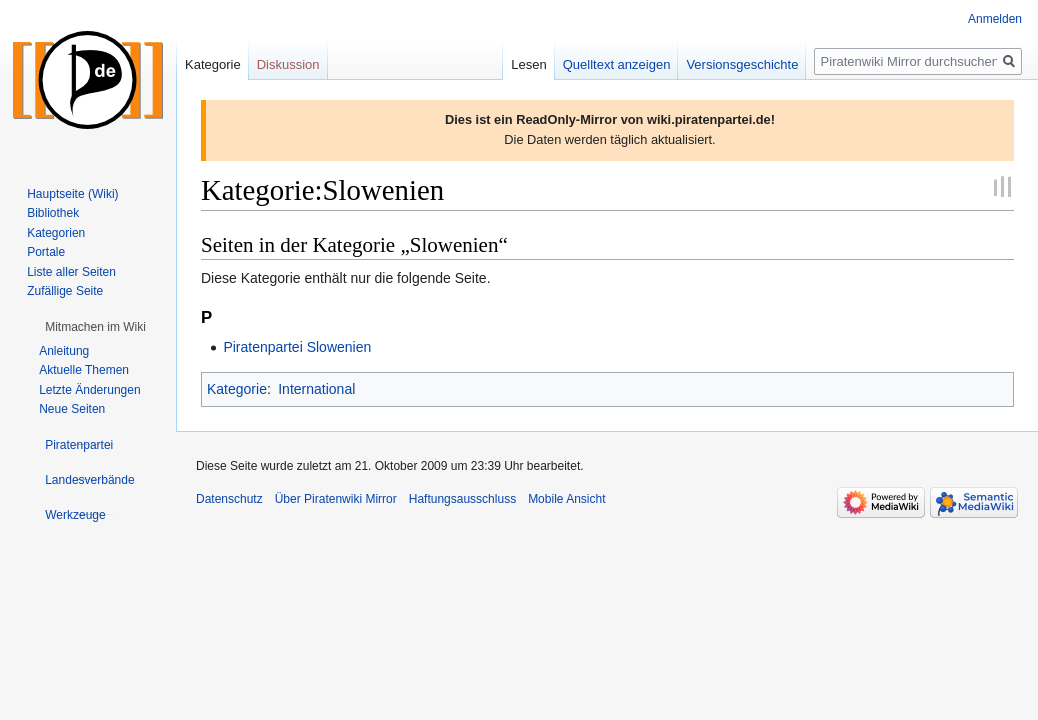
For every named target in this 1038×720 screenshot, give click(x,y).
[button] (95, 327)
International (316, 389)
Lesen (528, 64)
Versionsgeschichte (742, 64)
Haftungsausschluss (462, 499)
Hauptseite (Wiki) (72, 194)
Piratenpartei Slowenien (297, 347)
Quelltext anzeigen (617, 64)
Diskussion (288, 64)
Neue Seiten (72, 409)
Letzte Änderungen (89, 390)
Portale (46, 252)
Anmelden (995, 19)
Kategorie (237, 389)
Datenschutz (229, 499)
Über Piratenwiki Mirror (336, 499)
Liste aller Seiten (71, 272)
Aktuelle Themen (84, 370)
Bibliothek (53, 213)
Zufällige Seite (65, 291)
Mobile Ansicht (566, 499)
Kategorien (56, 233)
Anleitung (64, 351)
